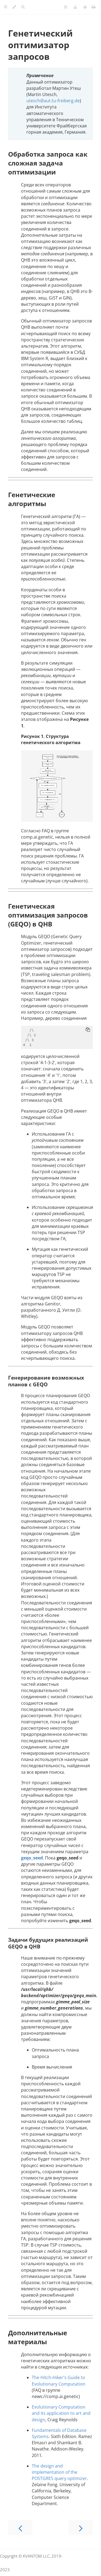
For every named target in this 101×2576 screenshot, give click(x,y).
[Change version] (75, 7)
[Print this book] (93, 7)
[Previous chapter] (20, 2527)
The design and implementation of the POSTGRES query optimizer (59, 2472)
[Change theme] (14, 7)
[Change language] (85, 7)
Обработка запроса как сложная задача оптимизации (48, 163)
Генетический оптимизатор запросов (40, 44)
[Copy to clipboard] (88, 1030)
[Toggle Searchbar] (23, 7)
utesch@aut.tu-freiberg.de (53, 101)
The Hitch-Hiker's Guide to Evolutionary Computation (58, 2380)
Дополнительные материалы (37, 2337)
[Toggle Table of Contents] (5, 7)
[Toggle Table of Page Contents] (65, 7)
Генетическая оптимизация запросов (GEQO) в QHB (48, 915)
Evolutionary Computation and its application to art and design (61, 2413)
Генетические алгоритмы (31, 499)
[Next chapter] (81, 2527)
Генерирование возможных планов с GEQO (46, 1381)
